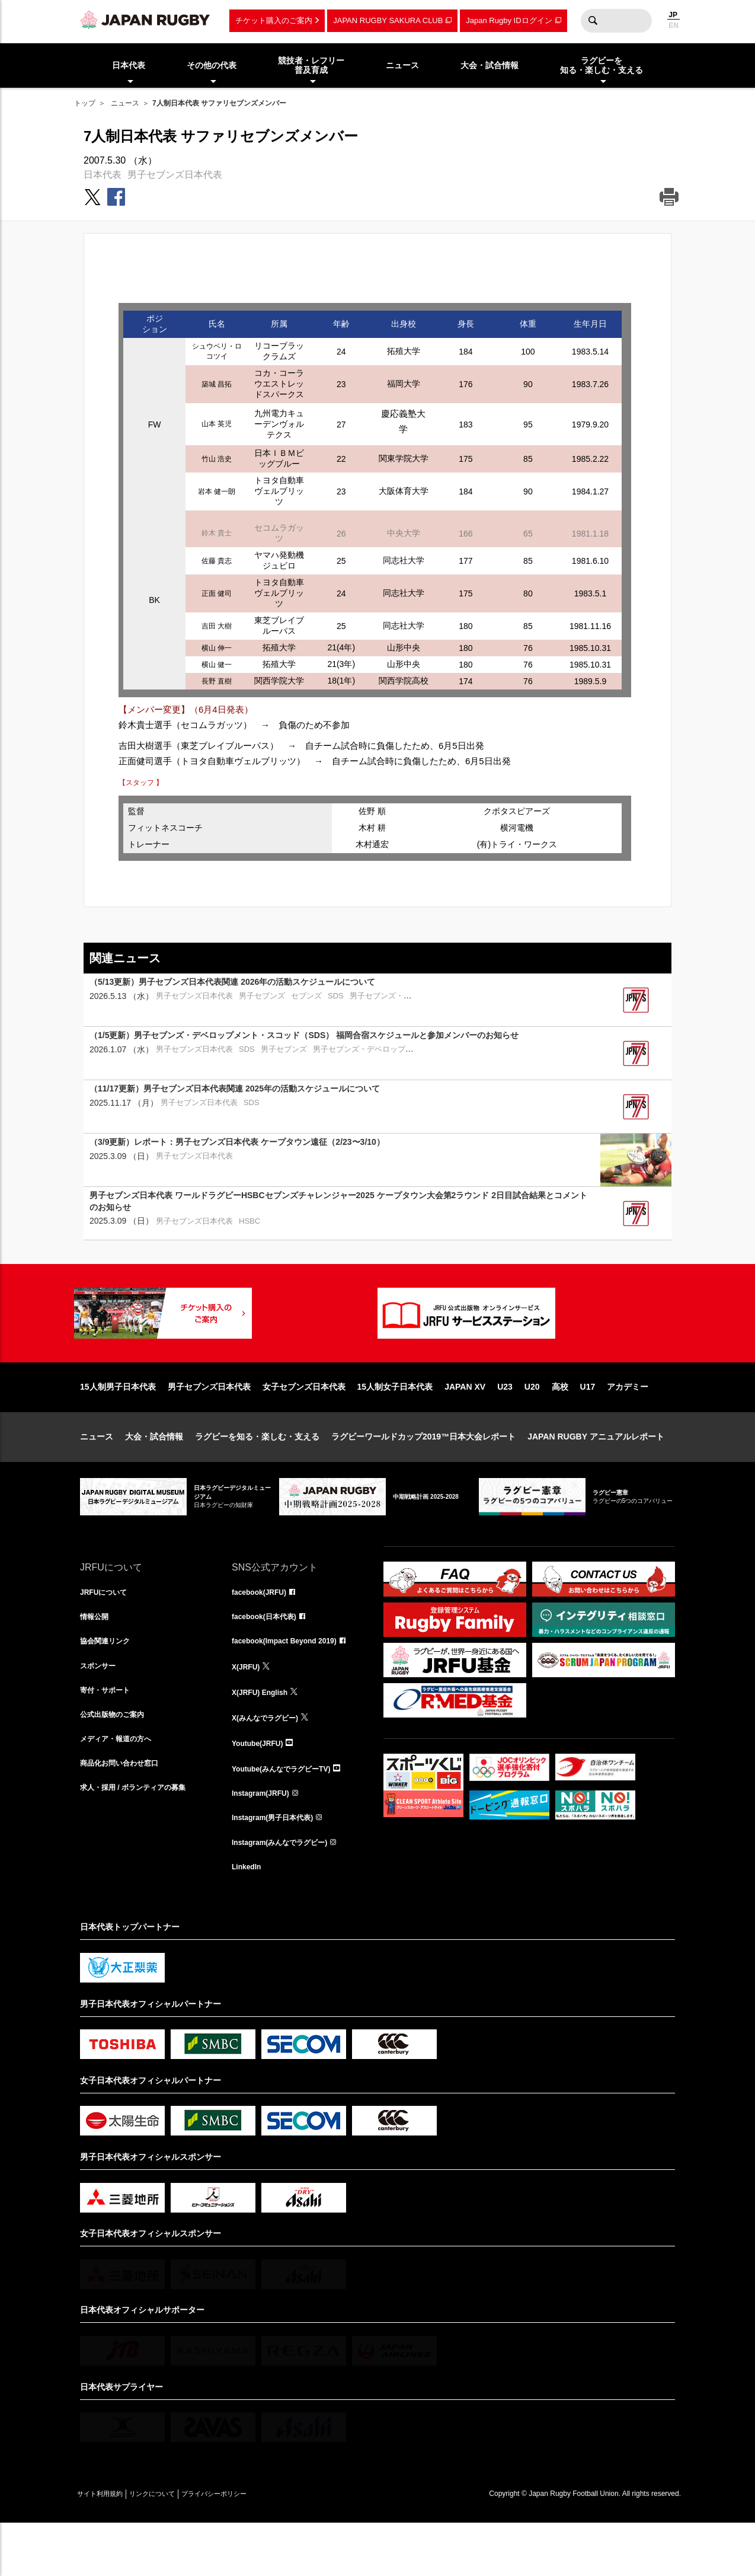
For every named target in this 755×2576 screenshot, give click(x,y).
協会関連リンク (109, 1683)
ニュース (125, 103)
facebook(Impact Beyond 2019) (293, 1683)
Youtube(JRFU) (262, 1787)
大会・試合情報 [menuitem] (489, 65)
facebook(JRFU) (263, 1631)
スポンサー (100, 1709)
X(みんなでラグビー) (270, 1761)
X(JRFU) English (264, 1735)
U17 (588, 1424)
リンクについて (176, 2546)
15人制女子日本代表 (395, 1424)
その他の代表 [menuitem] (211, 65)
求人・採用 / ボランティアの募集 (141, 1839)
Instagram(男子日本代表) (279, 1865)
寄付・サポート (109, 1735)
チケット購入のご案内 (273, 20)
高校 (560, 1424)
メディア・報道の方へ (121, 1787)
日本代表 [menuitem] (128, 65)
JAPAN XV (464, 1424)
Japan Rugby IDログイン (509, 20)
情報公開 (96, 1657)
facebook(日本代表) (269, 1657)
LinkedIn (249, 1918)
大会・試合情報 (154, 1474)
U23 (505, 1424)
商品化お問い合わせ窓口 (125, 1813)
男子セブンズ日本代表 (174, 175)
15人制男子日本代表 (118, 1424)
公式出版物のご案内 (117, 1761)
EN (673, 25)
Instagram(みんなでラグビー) (287, 1892)
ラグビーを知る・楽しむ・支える (257, 1474)
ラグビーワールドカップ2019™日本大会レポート (423, 1474)
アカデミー (627, 1424)
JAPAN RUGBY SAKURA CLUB (388, 20)
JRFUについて (107, 1631)
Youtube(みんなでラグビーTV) (289, 1813)
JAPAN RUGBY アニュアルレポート (595, 1474)
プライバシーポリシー (254, 2546)
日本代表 (102, 175)
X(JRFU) (248, 1709)
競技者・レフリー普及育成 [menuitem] (311, 65)
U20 (532, 1424)
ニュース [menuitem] (402, 65)
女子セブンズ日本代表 (304, 1424)
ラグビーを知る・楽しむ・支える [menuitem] (601, 65)
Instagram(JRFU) (265, 1839)
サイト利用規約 (108, 2546)
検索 (592, 21)
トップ (84, 103)
